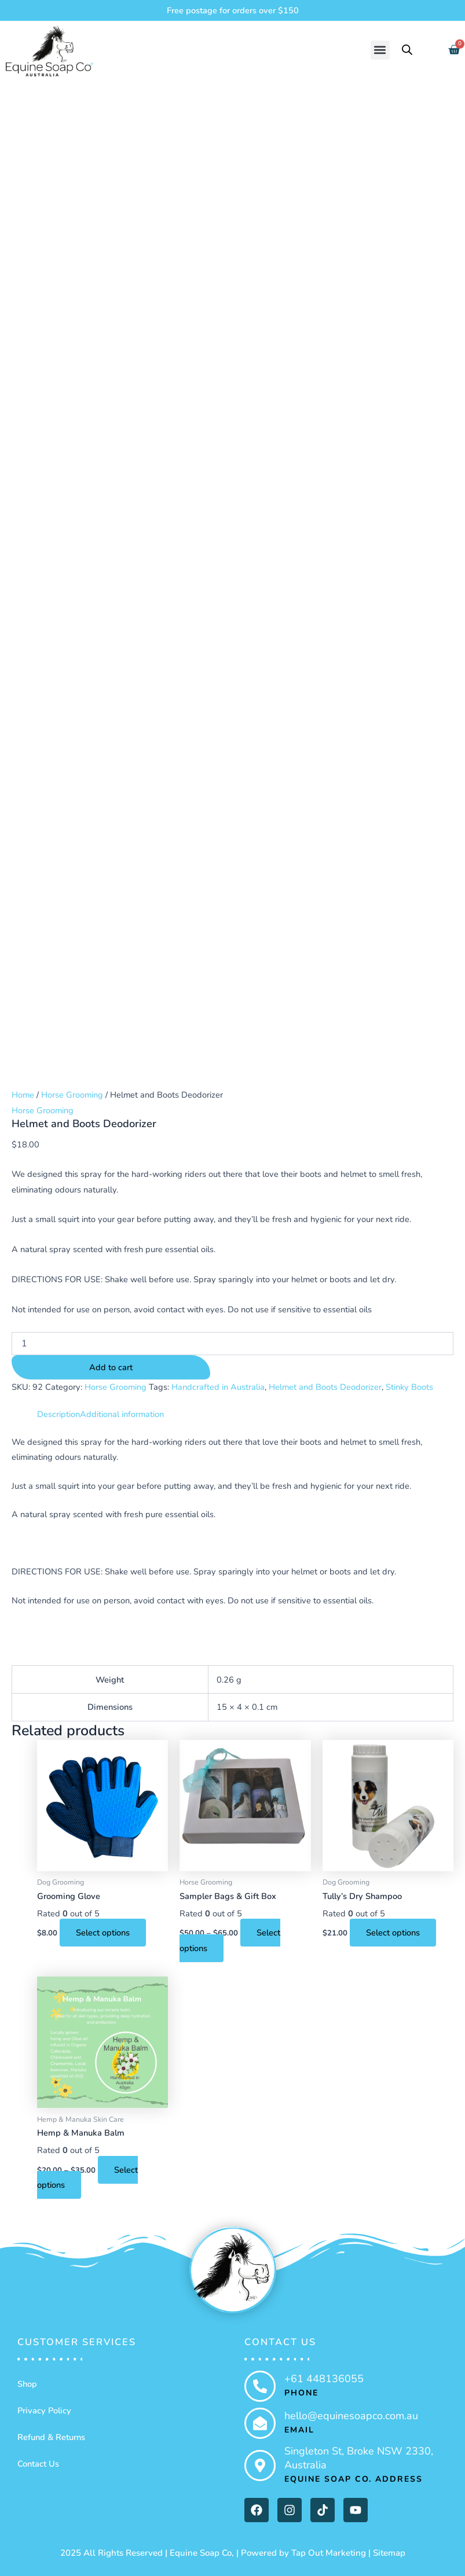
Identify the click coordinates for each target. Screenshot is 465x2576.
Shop (27, 2384)
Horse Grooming (72, 1095)
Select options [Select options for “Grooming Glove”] (103, 1932)
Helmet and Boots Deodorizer (325, 1387)
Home (23, 1095)
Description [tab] (58, 1414)
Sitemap (389, 2553)
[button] (380, 50)
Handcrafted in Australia (218, 1387)
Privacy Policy (44, 2410)
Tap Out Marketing (328, 2553)
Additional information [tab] (122, 1414)
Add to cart (111, 1367)
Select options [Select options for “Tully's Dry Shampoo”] (393, 1932)
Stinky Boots (409, 1387)
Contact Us (38, 2464)
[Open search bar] (407, 50)
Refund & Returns (51, 2437)
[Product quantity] (232, 1343)
